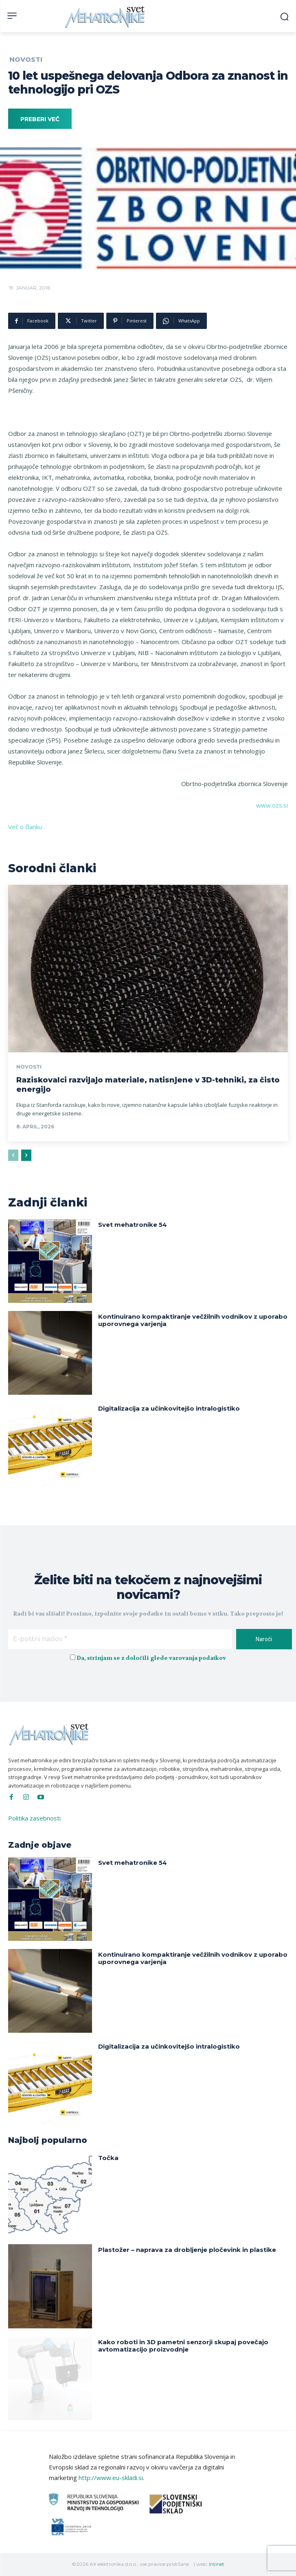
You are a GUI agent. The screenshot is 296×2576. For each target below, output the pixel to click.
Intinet (216, 2564)
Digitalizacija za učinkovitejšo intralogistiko (169, 1408)
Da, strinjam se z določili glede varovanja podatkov (151, 1657)
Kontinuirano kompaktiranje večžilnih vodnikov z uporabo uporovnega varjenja (192, 1320)
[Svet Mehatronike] (105, 17)
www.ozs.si (272, 805)
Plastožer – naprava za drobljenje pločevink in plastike (187, 2250)
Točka (108, 2158)
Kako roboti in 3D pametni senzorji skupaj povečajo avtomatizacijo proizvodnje (183, 2345)
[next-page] (26, 1155)
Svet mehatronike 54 (132, 1224)
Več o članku (25, 827)
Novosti (25, 60)
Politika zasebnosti (34, 1818)
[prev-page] (13, 1155)
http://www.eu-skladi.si (111, 2478)
